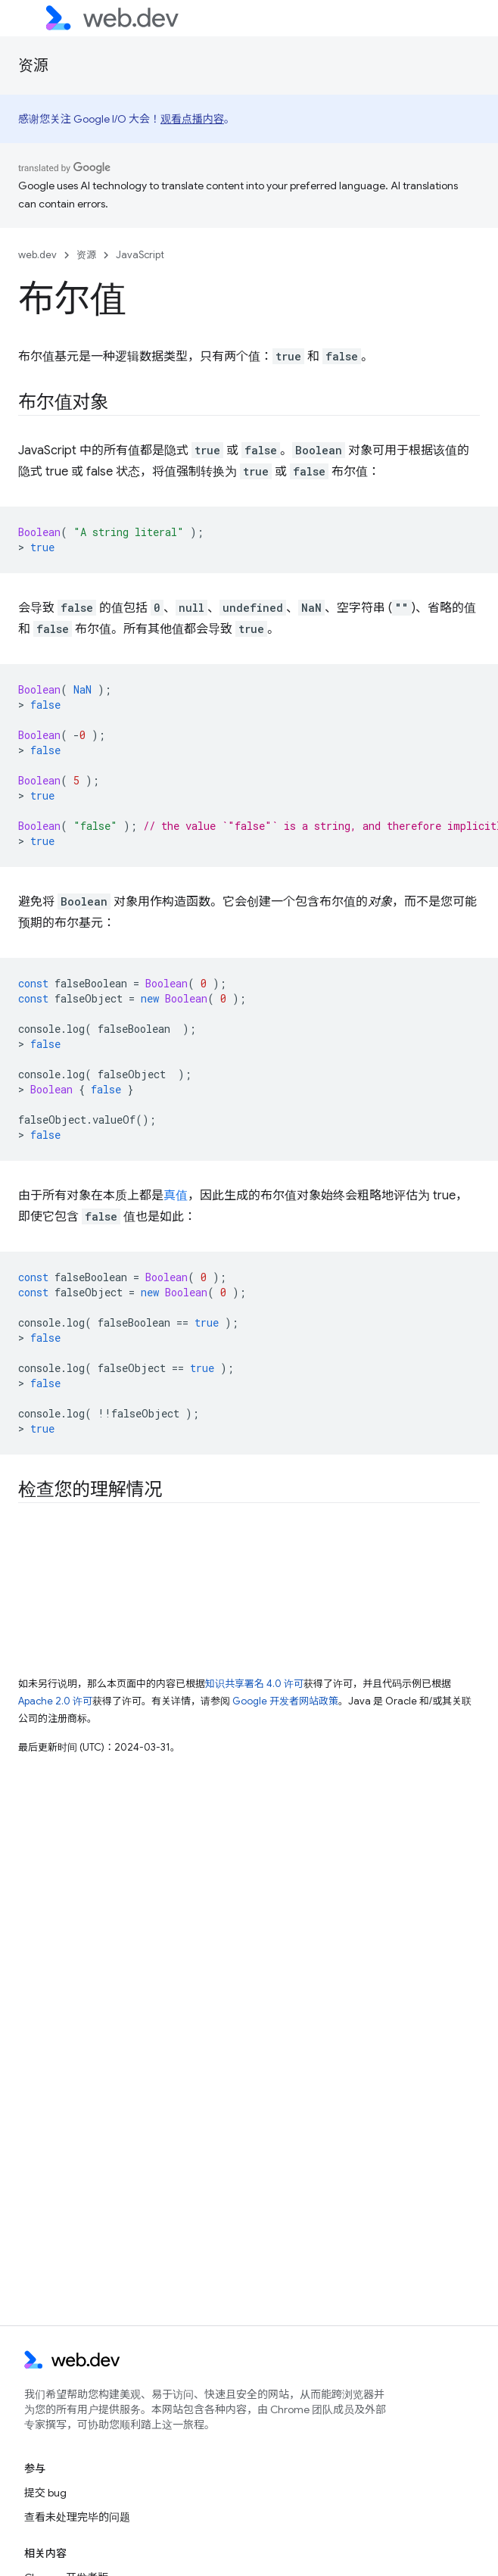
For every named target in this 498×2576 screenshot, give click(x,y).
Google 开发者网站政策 (285, 1701)
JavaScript (140, 254)
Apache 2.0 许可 (55, 1701)
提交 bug (45, 2493)
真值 (175, 1195)
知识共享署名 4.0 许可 (254, 1683)
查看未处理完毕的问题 (77, 2517)
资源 (33, 65)
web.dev (37, 254)
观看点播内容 (192, 119)
